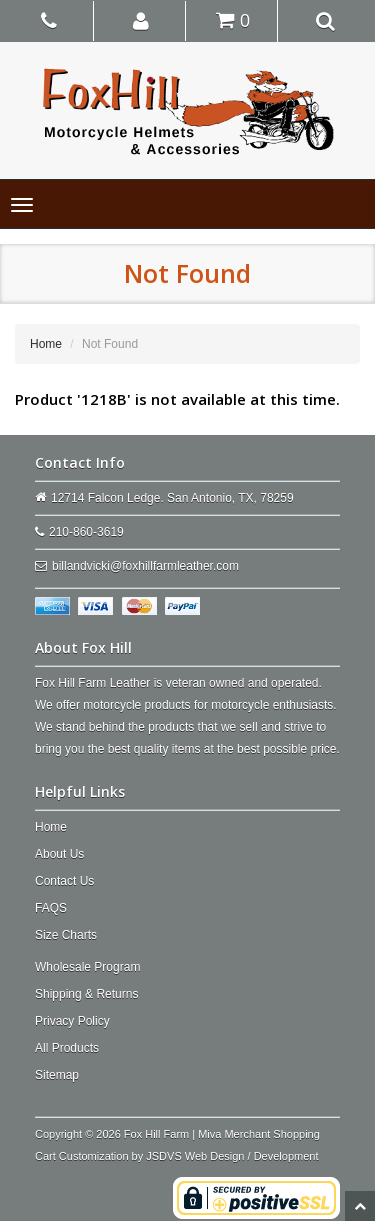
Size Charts (66, 935)
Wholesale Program (87, 967)
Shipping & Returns (86, 994)
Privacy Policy (72, 1021)
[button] (141, 20)
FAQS (51, 908)
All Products (67, 1048)
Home (46, 344)
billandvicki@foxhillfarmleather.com (145, 566)
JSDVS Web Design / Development (232, 1156)
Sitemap (57, 1075)
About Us (59, 854)
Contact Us (64, 881)
